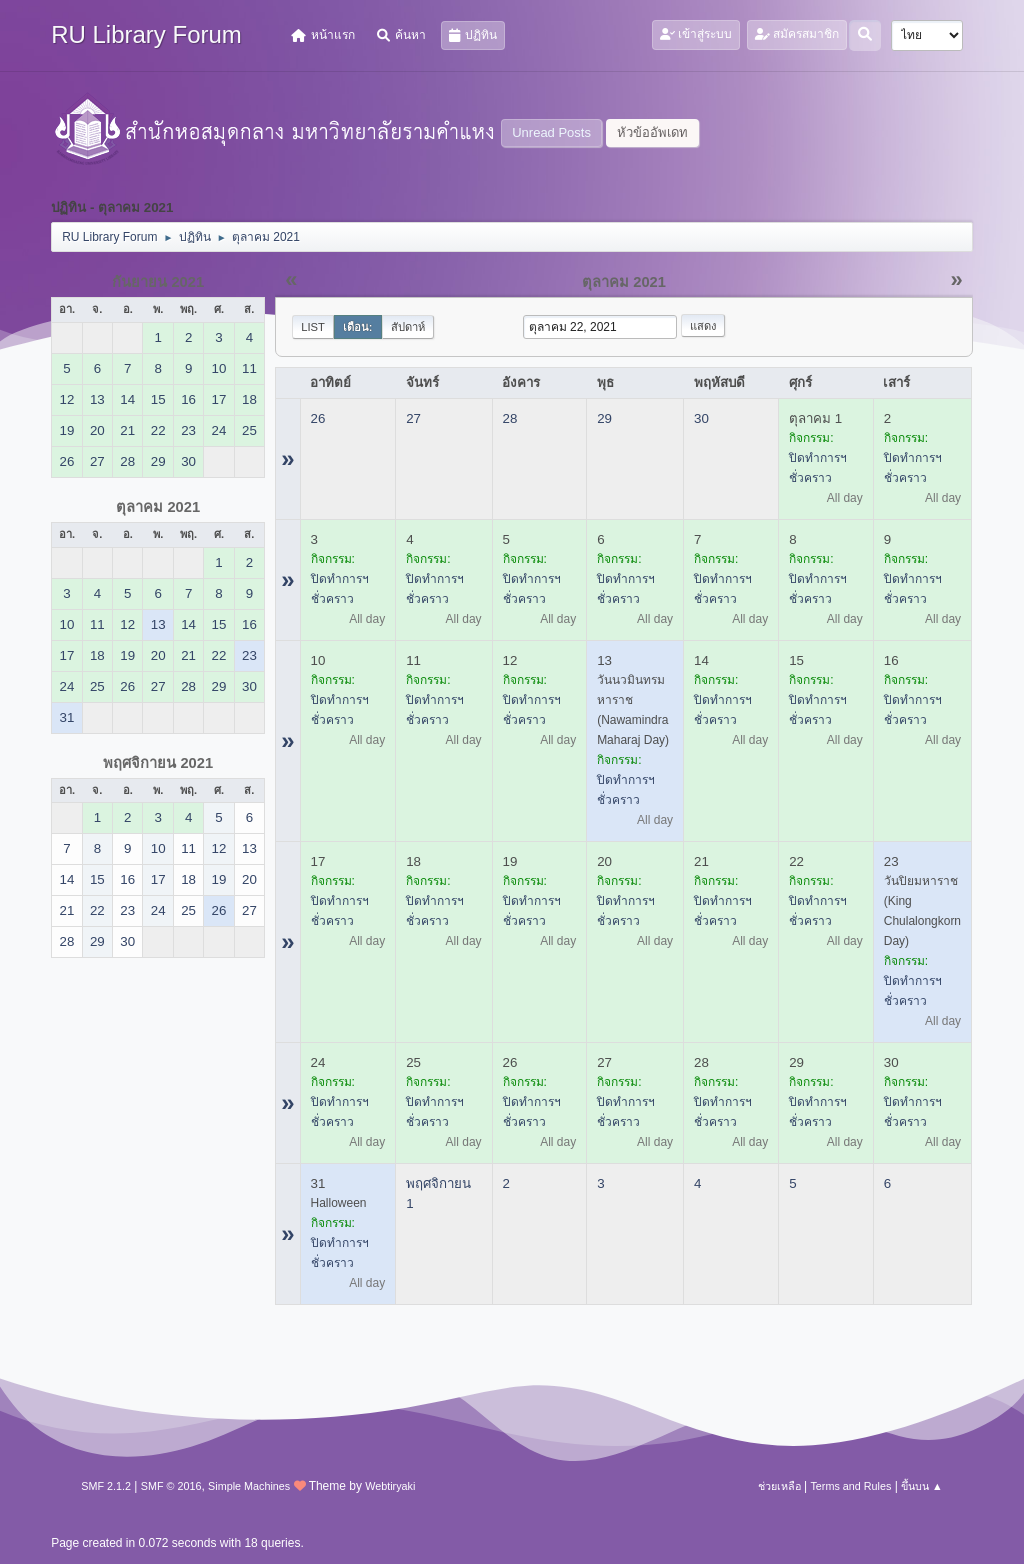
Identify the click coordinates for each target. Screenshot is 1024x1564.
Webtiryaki (390, 1486)
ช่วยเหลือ (779, 1486)
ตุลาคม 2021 (158, 507)
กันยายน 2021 (158, 282)
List (313, 327)
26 (318, 418)
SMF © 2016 (171, 1486)
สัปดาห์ (408, 327)
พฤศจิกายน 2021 (158, 763)
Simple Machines (249, 1486)
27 (413, 418)
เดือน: (358, 327)
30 (701, 418)
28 (510, 418)
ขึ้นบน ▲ (922, 1486)
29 (604, 418)
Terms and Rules (850, 1486)
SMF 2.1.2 (106, 1486)
